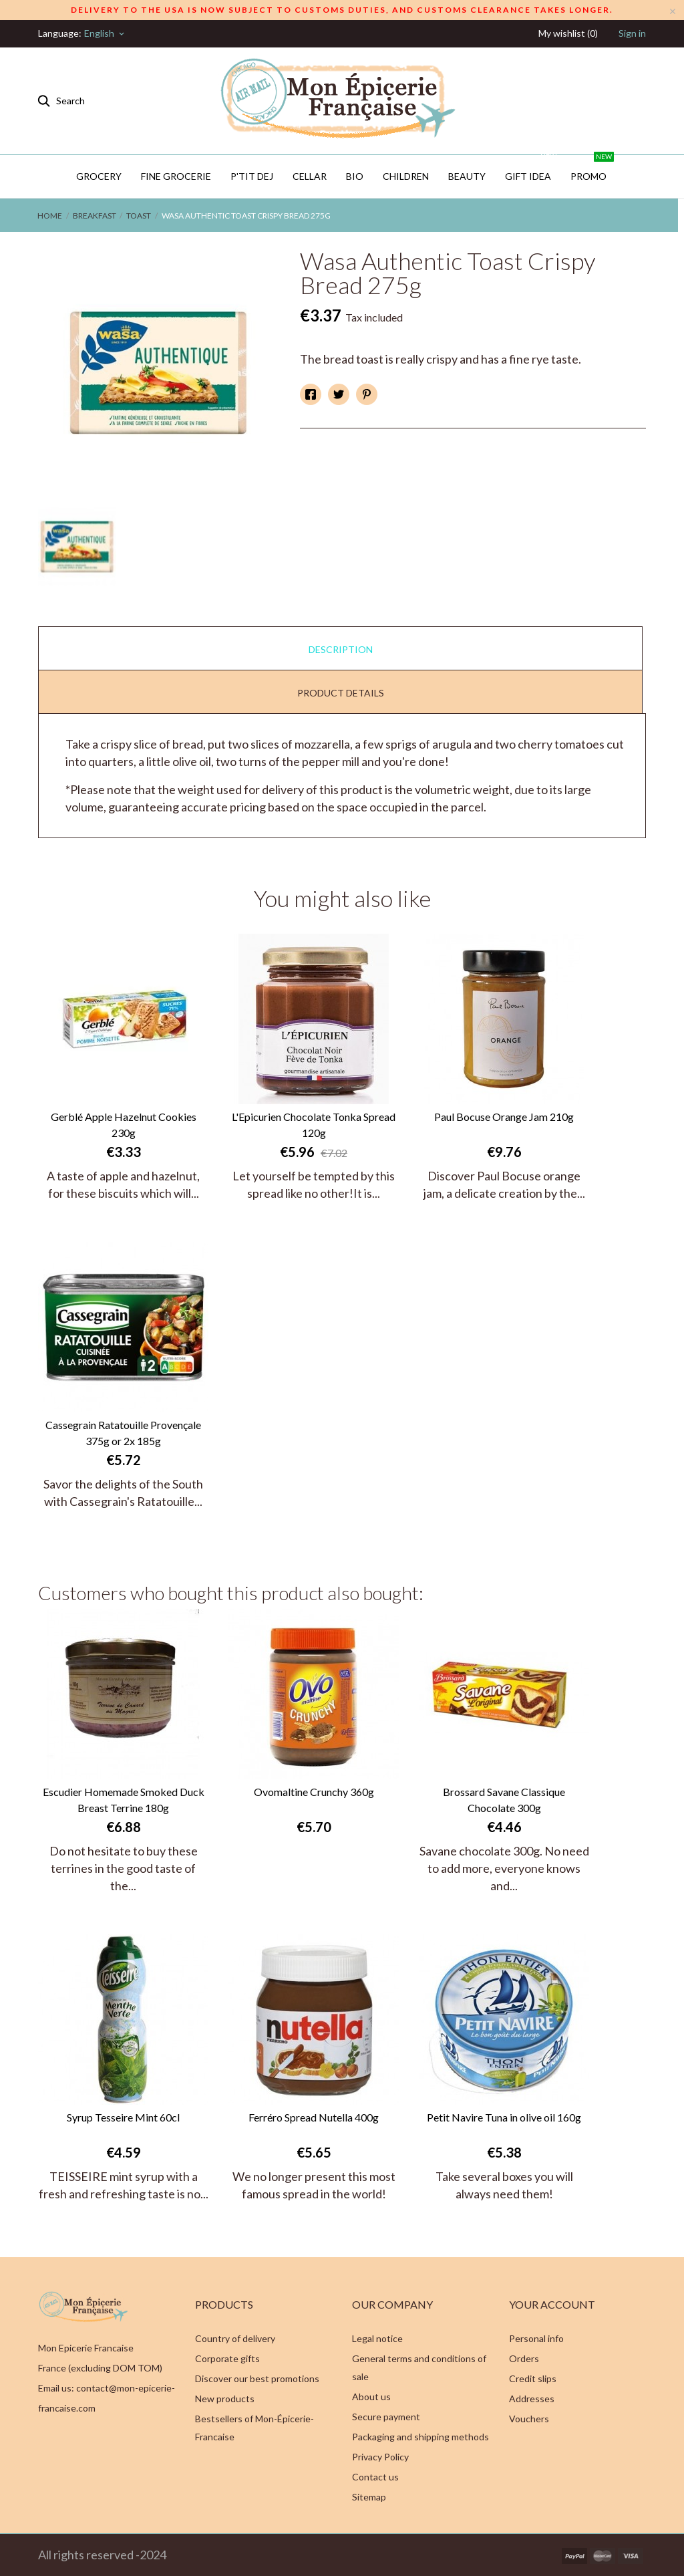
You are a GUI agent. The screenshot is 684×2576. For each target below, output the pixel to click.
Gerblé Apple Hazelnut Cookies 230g (123, 1124)
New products (224, 2398)
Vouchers (529, 2418)
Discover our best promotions (257, 2378)
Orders (524, 2358)
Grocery (99, 176)
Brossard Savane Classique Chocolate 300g (504, 1799)
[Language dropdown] (105, 33)
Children (406, 176)
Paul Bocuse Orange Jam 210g (504, 1116)
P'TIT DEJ (251, 176)
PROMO (592, 168)
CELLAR (310, 176)
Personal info (536, 2338)
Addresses (531, 2398)
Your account (552, 2304)
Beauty (467, 176)
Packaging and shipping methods (420, 2436)
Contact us (375, 2476)
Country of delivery (235, 2338)
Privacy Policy (380, 2456)
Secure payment (386, 2416)
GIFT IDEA (531, 168)
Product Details (340, 692)
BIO (354, 176)
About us (371, 2396)
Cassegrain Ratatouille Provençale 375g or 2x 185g (123, 1432)
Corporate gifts (227, 2358)
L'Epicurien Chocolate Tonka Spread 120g (313, 1124)
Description (341, 649)
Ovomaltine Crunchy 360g (314, 1791)
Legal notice (377, 2338)
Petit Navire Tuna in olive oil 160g (504, 2117)
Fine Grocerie (176, 176)
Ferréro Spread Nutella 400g (313, 2117)
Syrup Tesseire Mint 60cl (123, 2117)
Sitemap (369, 2496)
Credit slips (532, 2378)
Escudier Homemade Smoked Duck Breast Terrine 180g (123, 1799)
